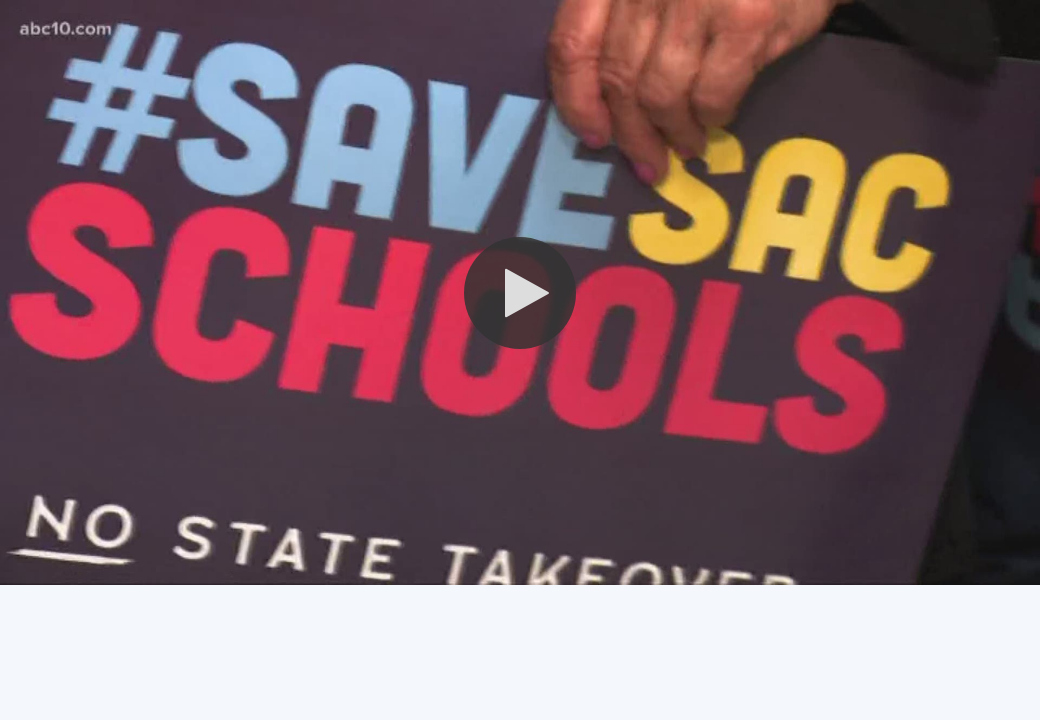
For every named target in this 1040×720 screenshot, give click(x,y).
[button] (520, 293)
